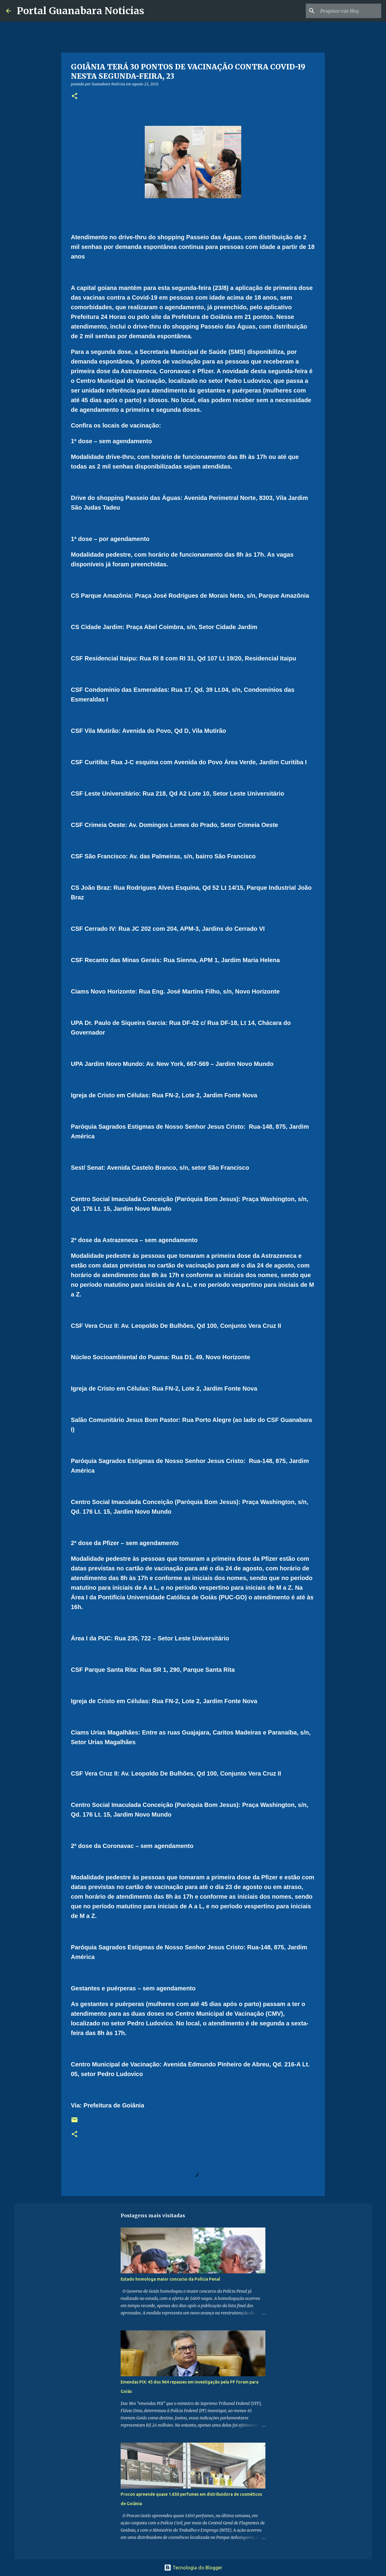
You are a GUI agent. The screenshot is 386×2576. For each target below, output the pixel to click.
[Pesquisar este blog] (349, 11)
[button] (74, 96)
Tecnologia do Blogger (193, 2567)
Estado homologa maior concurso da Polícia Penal (170, 2279)
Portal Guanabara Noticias (80, 11)
